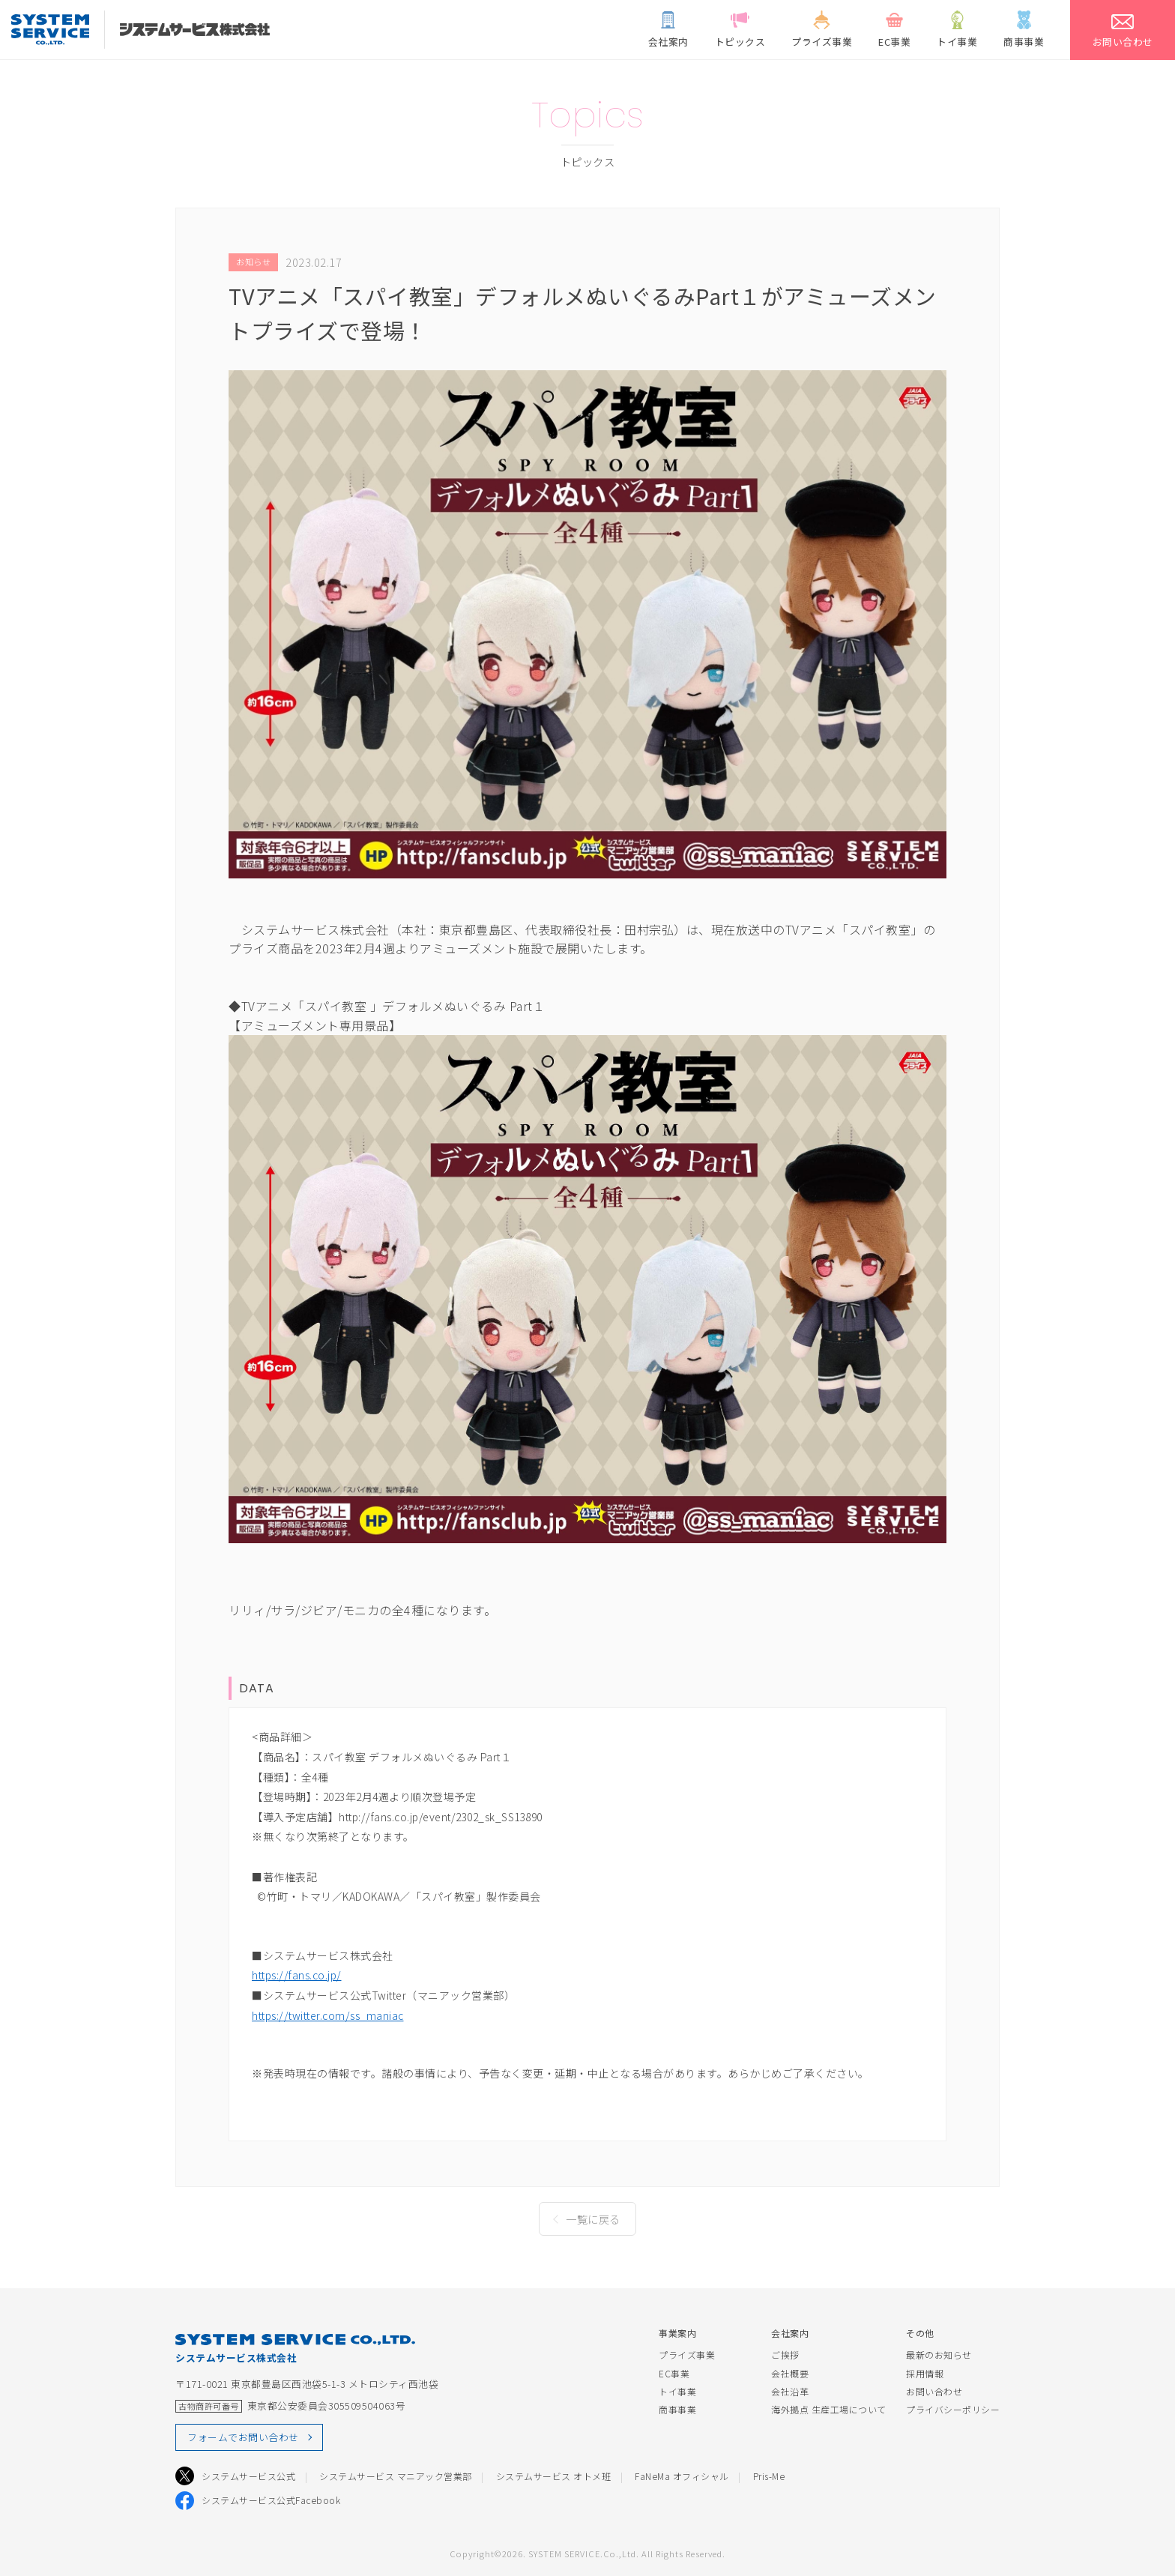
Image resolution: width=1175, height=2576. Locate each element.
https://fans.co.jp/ (297, 1974)
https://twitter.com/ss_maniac (328, 2015)
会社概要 (790, 2373)
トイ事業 (677, 2391)
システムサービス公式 (248, 2476)
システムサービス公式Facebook (271, 2500)
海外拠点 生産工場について (828, 2409)
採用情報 (924, 2373)
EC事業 (674, 2373)
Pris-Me (769, 2476)
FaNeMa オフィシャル (682, 2476)
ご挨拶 (785, 2354)
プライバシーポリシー (953, 2409)
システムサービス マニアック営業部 (395, 2476)
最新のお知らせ (939, 2354)
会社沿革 (790, 2391)
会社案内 (790, 2332)
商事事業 (677, 2409)
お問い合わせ (934, 2391)
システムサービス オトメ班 (553, 2476)
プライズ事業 (687, 2354)
